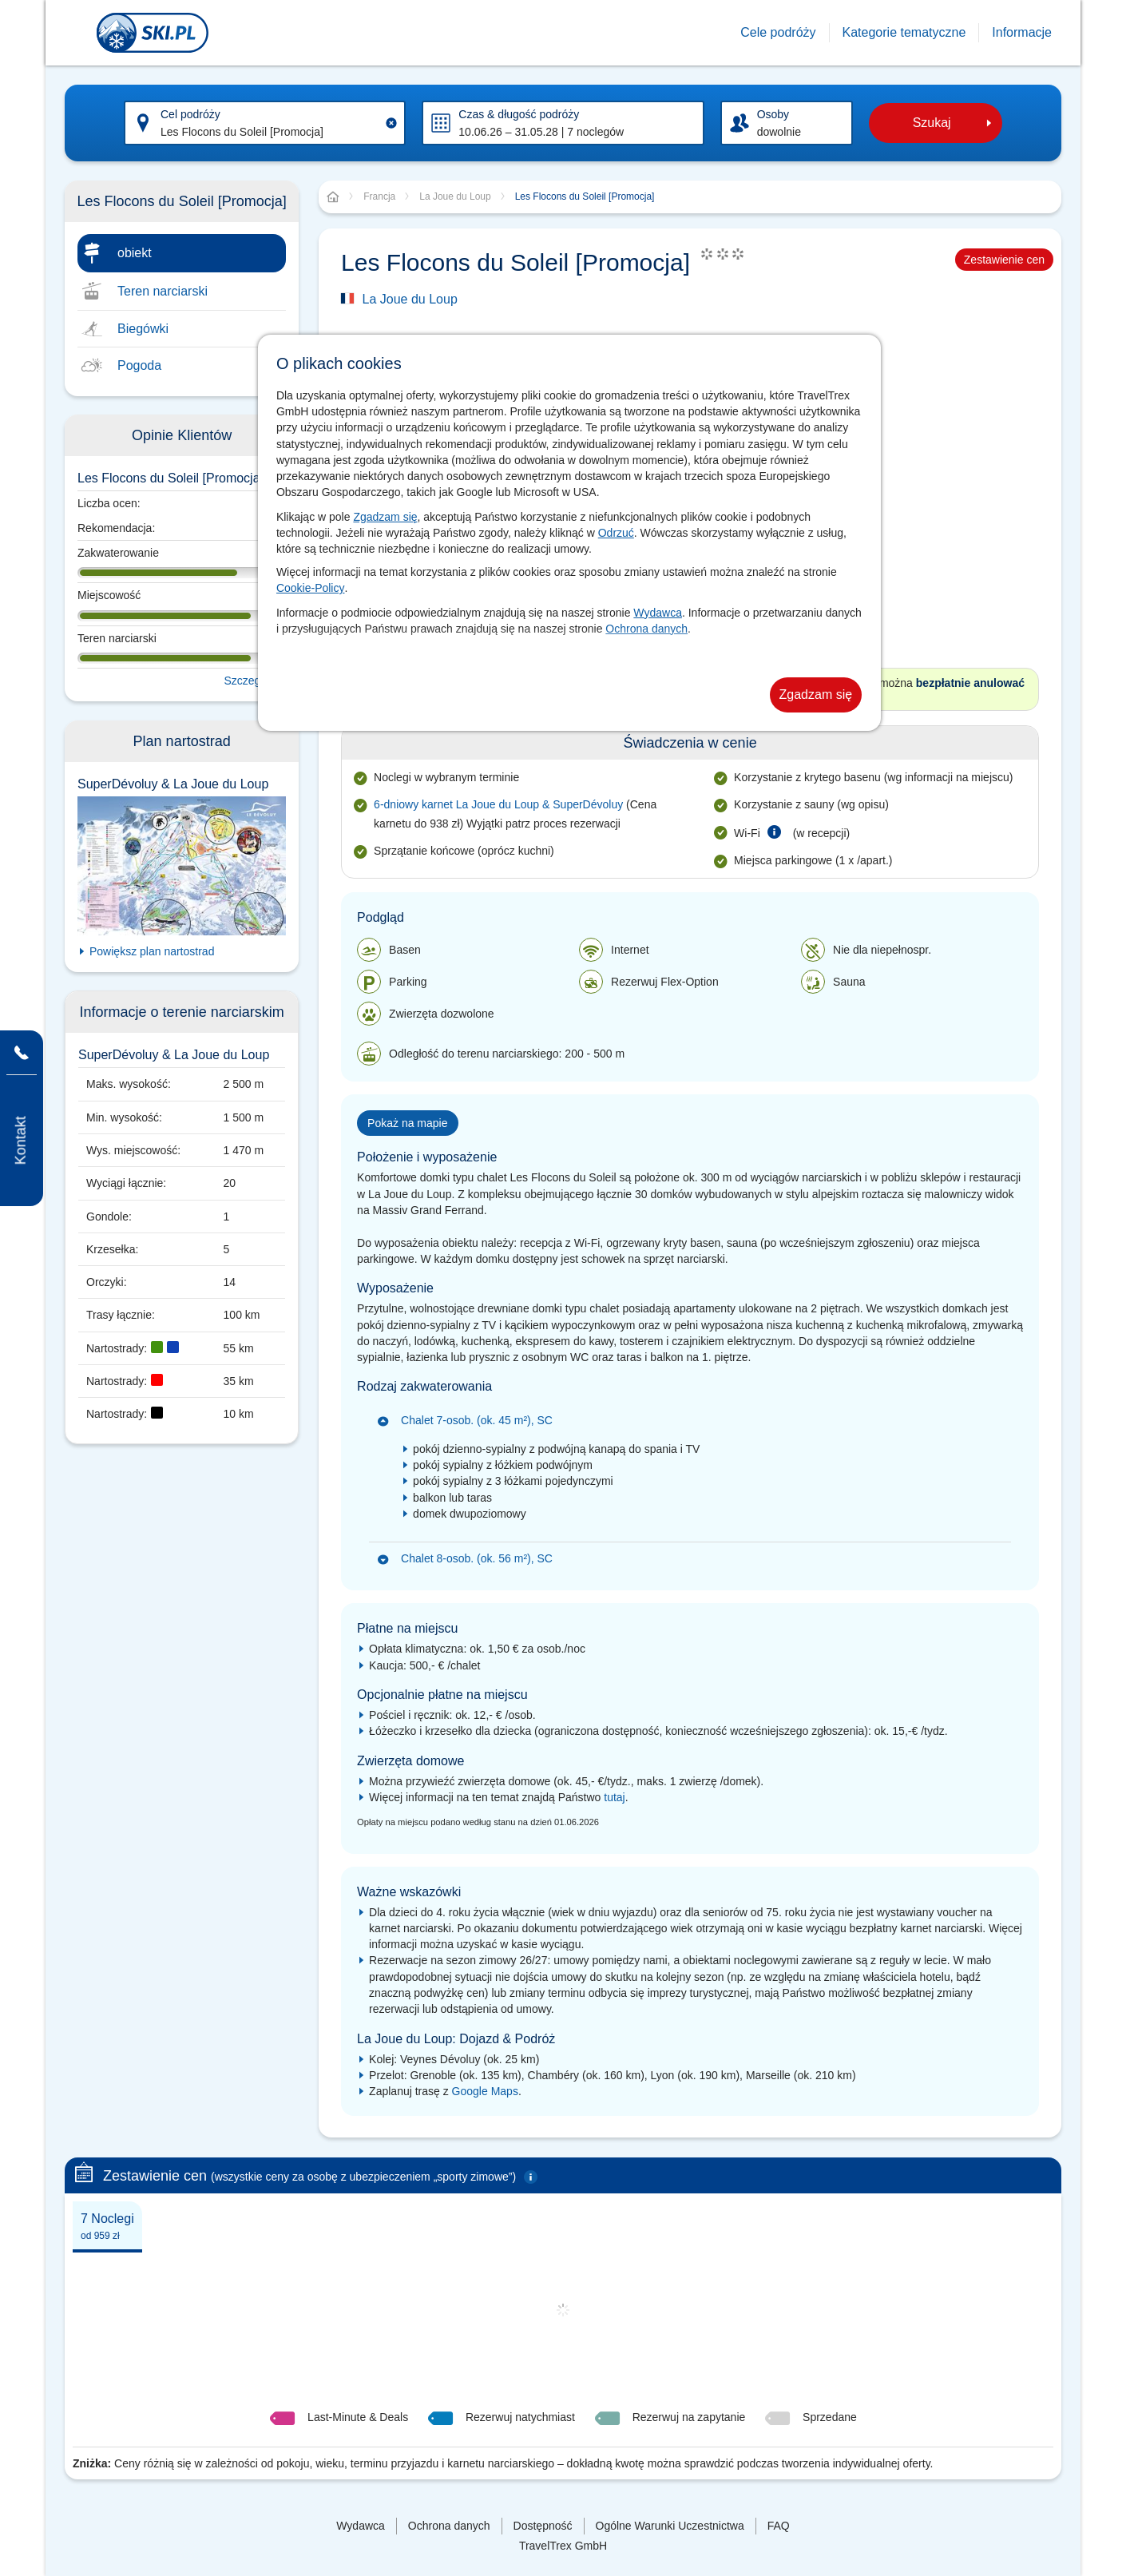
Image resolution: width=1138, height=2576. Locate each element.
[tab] (107, 2225)
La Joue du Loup (410, 299)
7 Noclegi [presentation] (107, 2226)
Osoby (773, 114)
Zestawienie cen (1004, 259)
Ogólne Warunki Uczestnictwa (670, 2525)
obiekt (134, 253)
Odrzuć (616, 532)
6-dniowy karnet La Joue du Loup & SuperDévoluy (498, 804)
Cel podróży (190, 114)
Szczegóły (249, 680)
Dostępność (543, 2525)
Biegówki (143, 328)
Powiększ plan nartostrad (151, 951)
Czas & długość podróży (518, 114)
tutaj (614, 1797)
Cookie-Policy (310, 587)
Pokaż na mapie (407, 1123)
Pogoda (139, 365)
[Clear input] (391, 123)
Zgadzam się (385, 516)
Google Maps (485, 2091)
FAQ (778, 2525)
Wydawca (657, 612)
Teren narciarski (162, 291)
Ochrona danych (646, 628)
